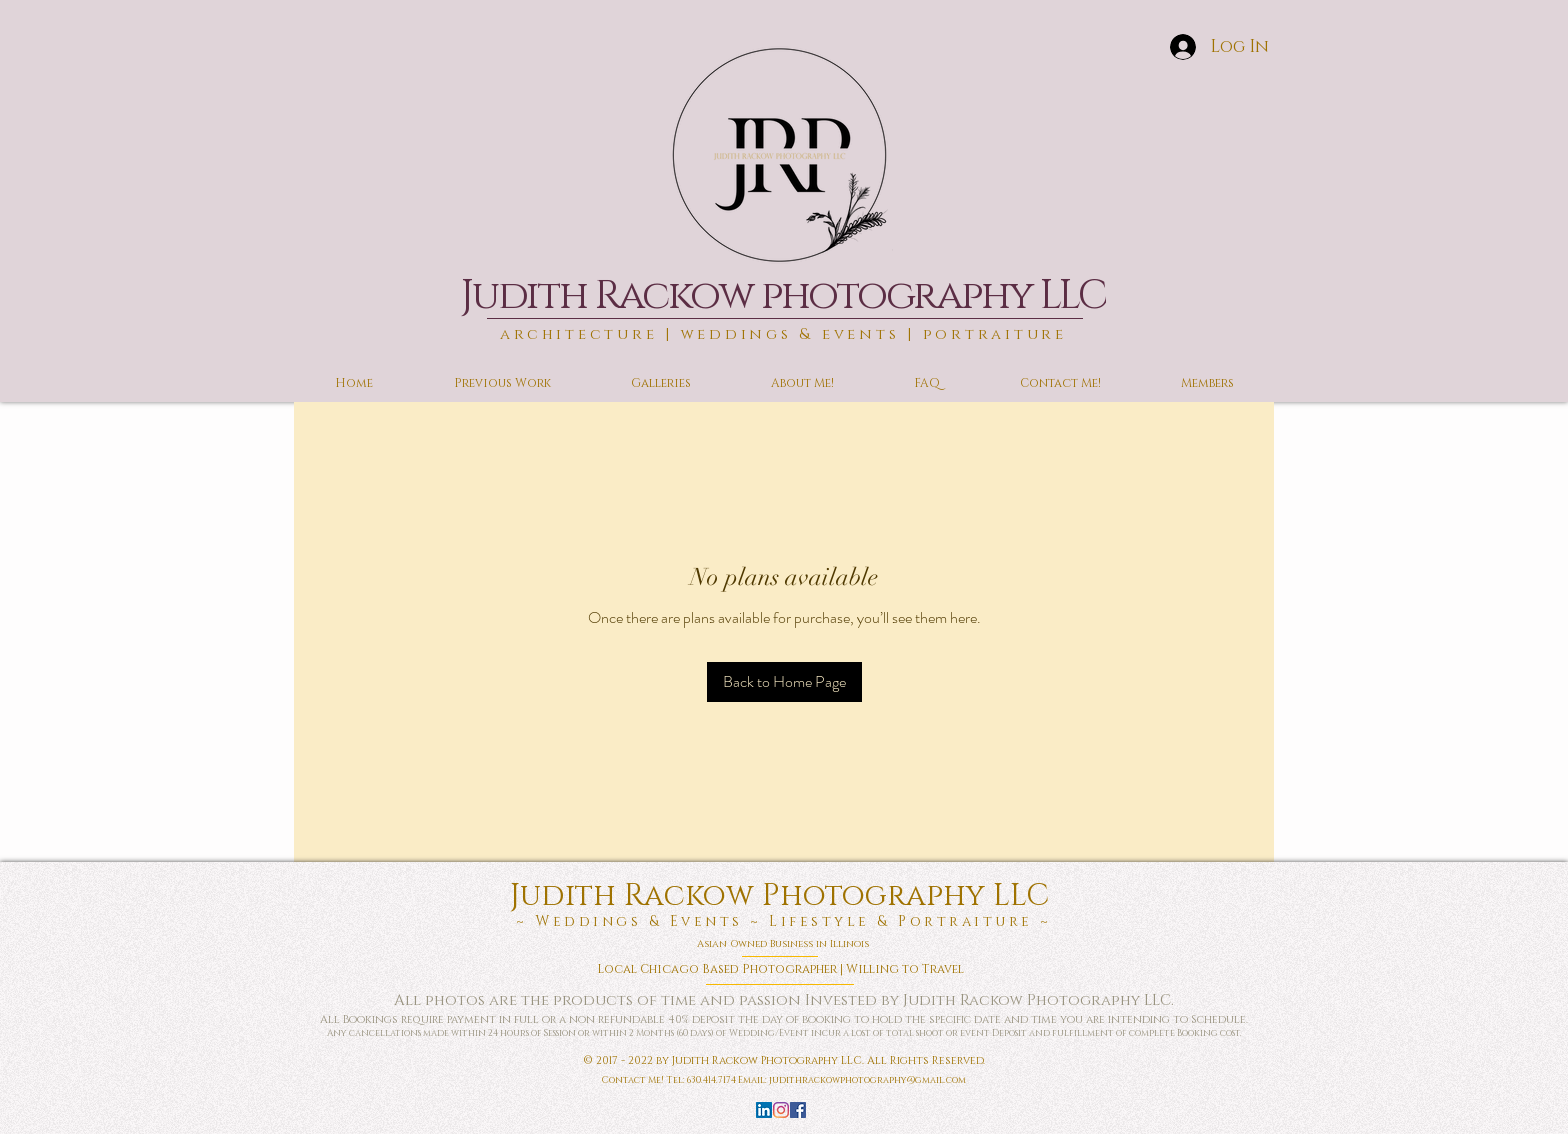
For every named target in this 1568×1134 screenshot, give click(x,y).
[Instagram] (781, 1110)
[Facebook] (798, 1110)
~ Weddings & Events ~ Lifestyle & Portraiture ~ (784, 921)
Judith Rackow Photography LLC (783, 896)
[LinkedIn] (764, 1110)
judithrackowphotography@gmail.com (867, 1080)
